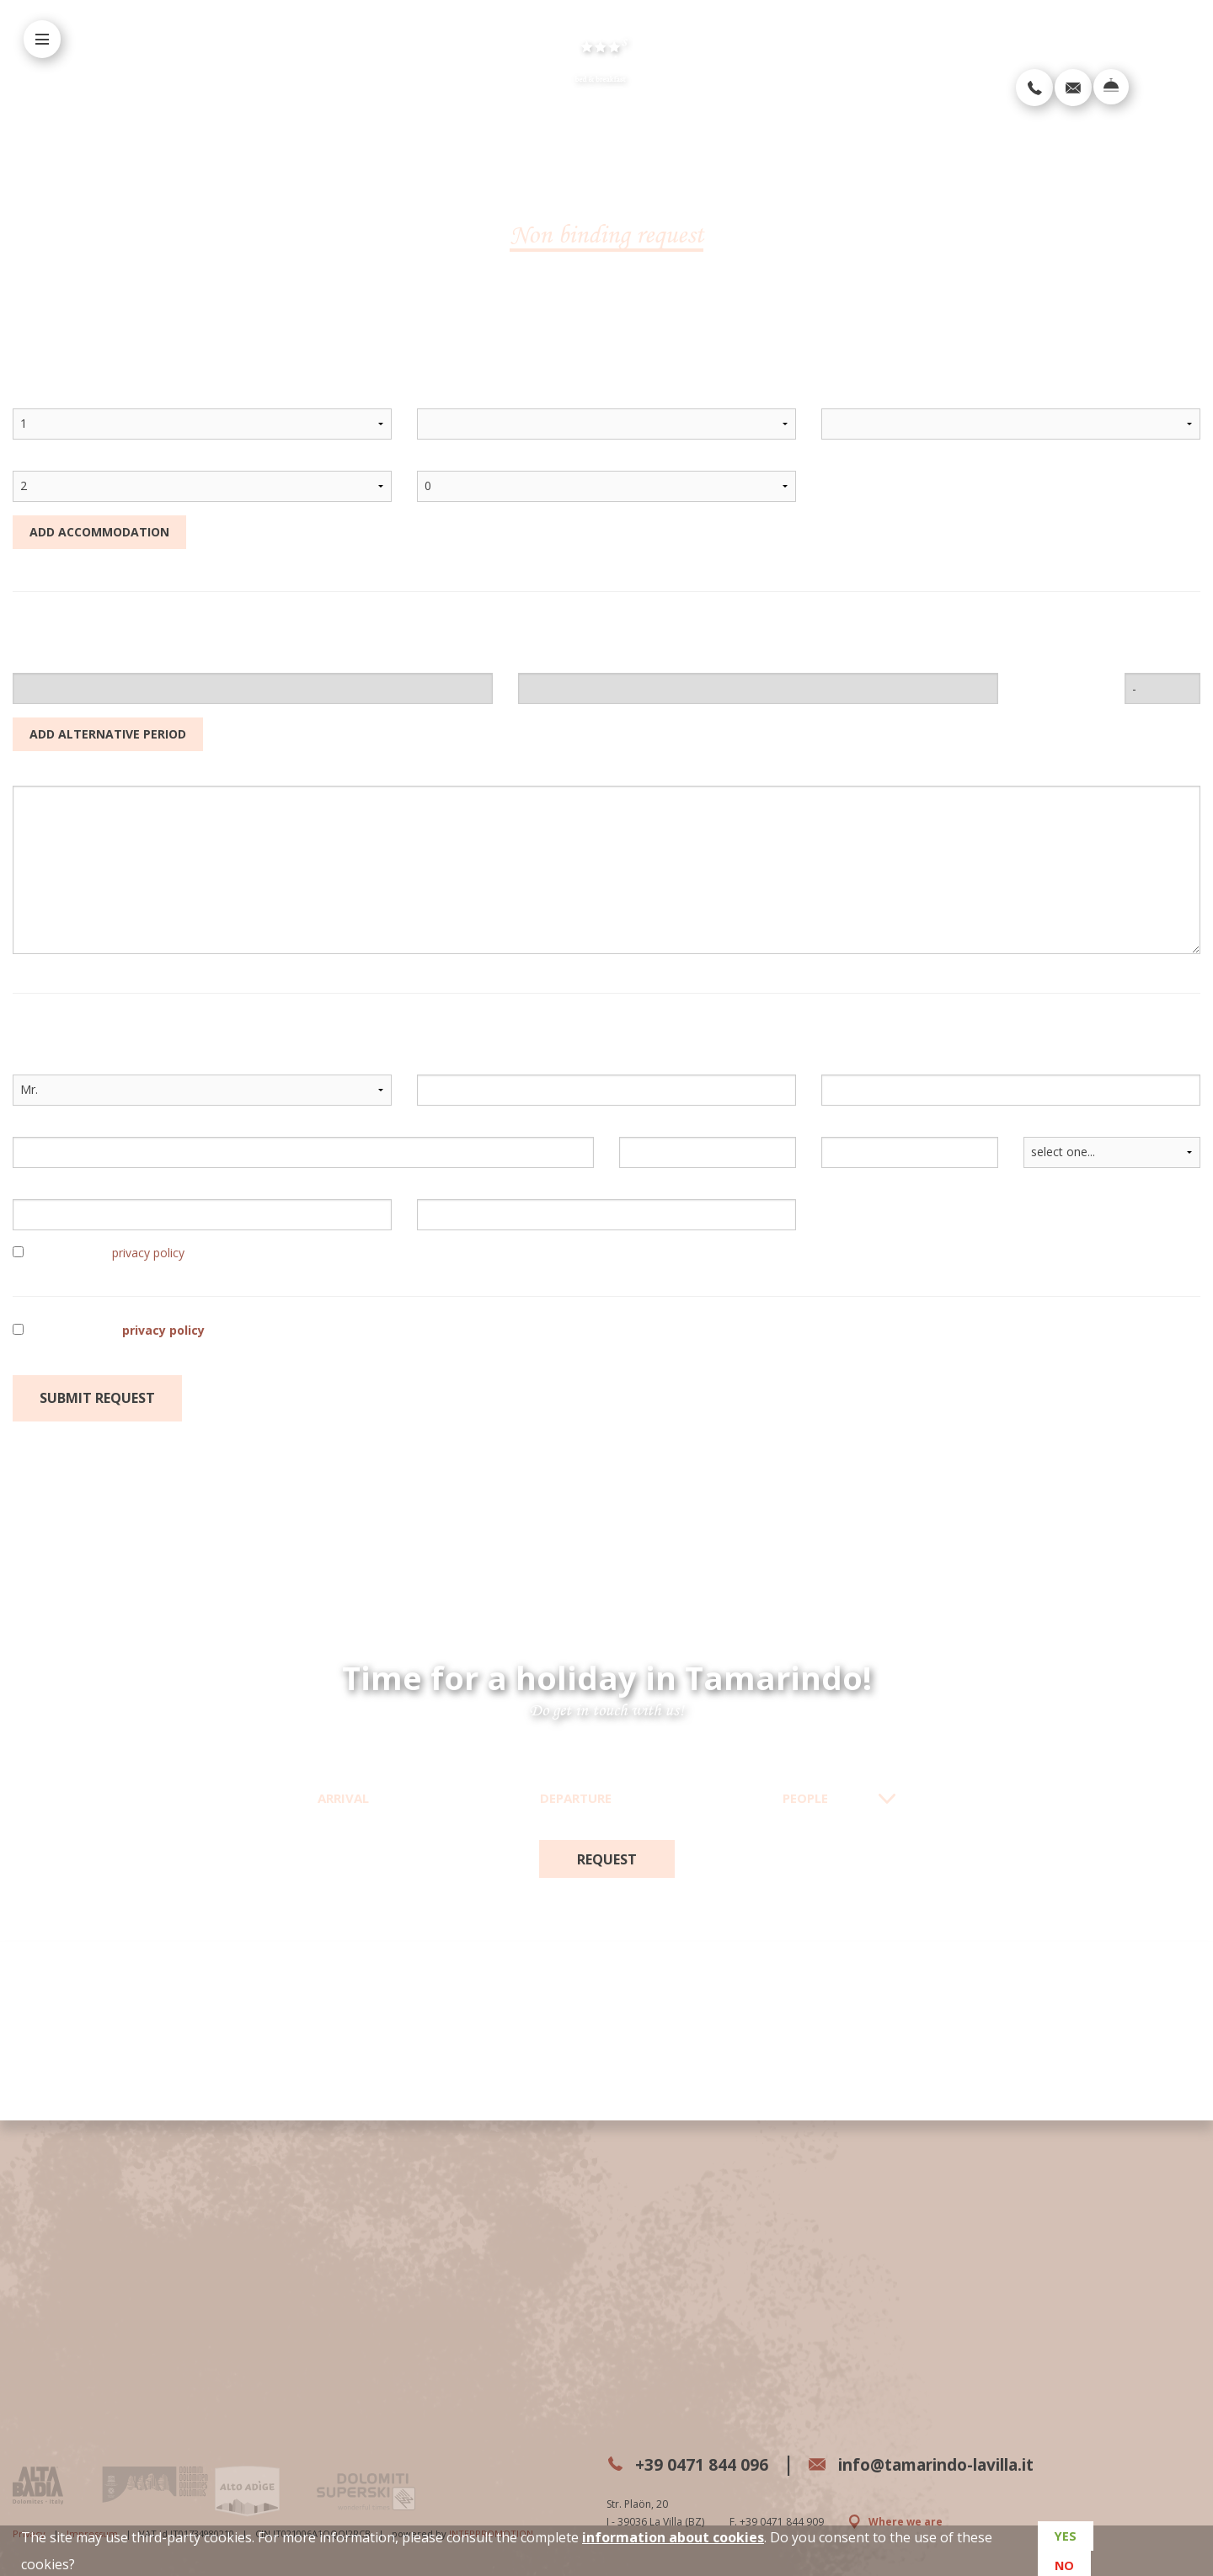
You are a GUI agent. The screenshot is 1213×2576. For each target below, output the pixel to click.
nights (1141, 664)
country (1047, 1128)
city (832, 1128)
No (1063, 2561)
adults (32, 462)
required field (660, 1404)
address (37, 1128)
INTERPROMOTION (491, 2520)
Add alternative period (107, 734)
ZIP (628, 1128)
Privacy (29, 2520)
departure (549, 664)
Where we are (896, 2520)
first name (449, 1066)
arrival (32, 664)
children (441, 462)
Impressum (92, 2520)
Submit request (97, 1398)
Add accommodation (99, 532)
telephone (444, 1190)
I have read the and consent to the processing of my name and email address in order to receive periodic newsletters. (379, 1253)
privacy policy (148, 1253)
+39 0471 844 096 (699, 2463)
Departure (576, 1797)
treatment (853, 400)
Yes (1063, 2540)
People (805, 1797)
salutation (44, 1066)
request (607, 1859)
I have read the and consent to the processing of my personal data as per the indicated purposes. (363, 1330)
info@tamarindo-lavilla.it (970, 2463)
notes (28, 777)
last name (852, 1066)
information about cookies (673, 2537)
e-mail (32, 1190)
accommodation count (82, 400)
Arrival (343, 1797)
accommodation (466, 400)
